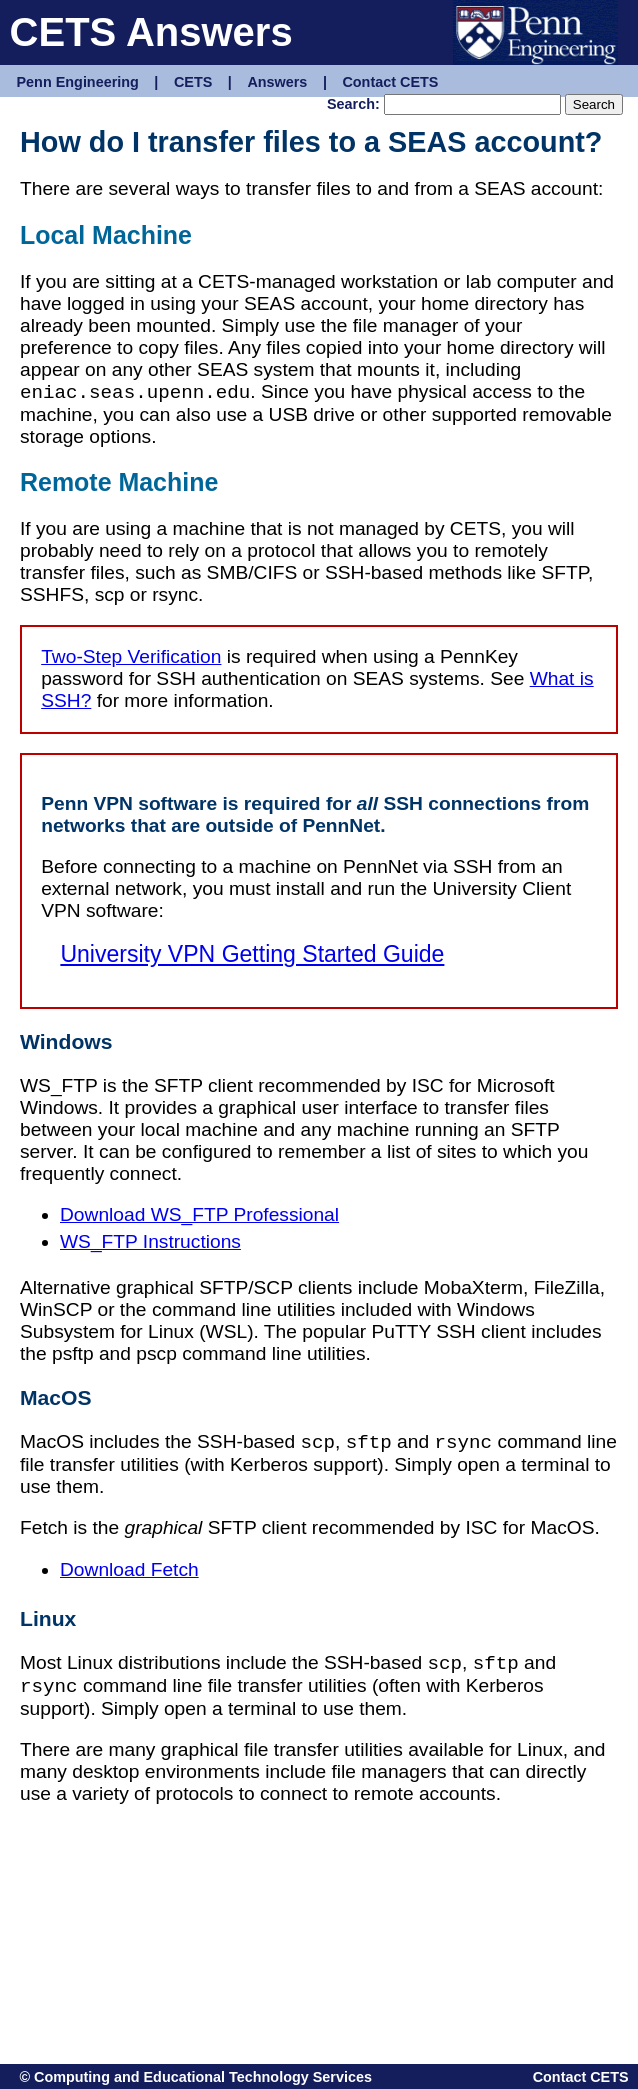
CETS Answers (151, 32)
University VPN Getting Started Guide (252, 954)
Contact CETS (390, 82)
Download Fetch (129, 1569)
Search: (353, 104)
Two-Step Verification (131, 656)
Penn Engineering (78, 82)
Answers (277, 82)
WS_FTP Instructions (150, 1241)
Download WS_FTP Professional (199, 1214)
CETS (193, 82)
